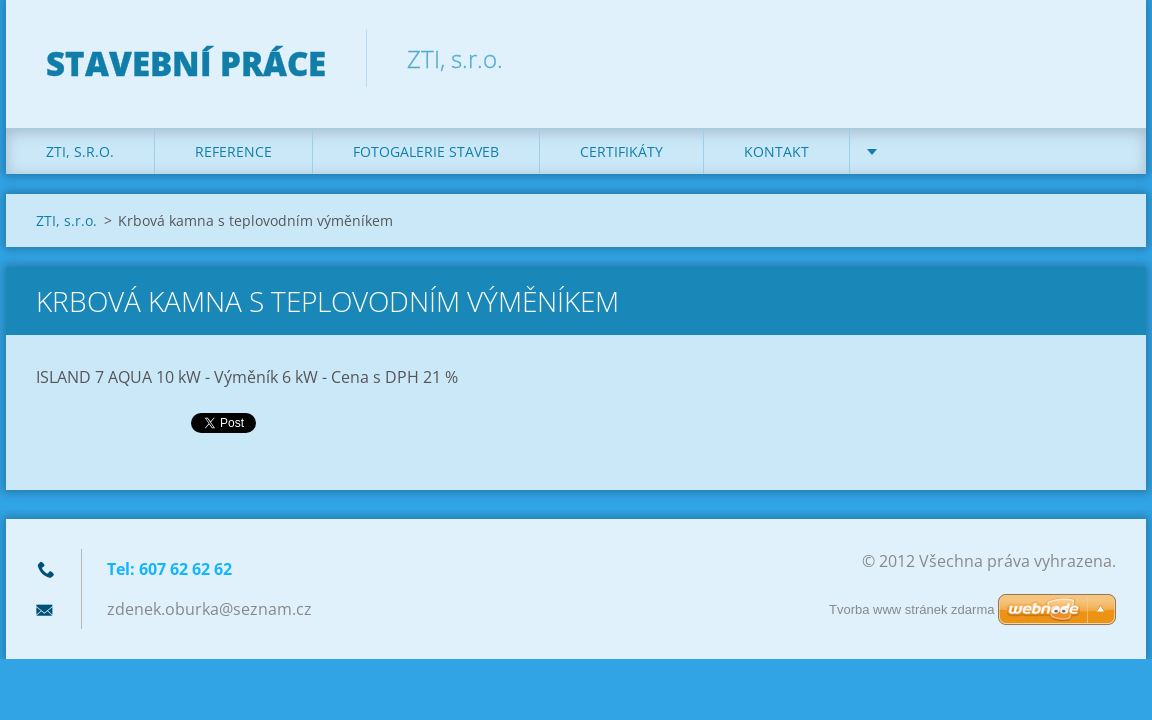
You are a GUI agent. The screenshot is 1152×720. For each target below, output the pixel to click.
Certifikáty (621, 151)
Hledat (1094, 58)
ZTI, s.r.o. (80, 151)
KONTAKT (776, 151)
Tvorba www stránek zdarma (911, 609)
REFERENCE (233, 151)
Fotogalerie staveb (426, 151)
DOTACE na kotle (953, 151)
